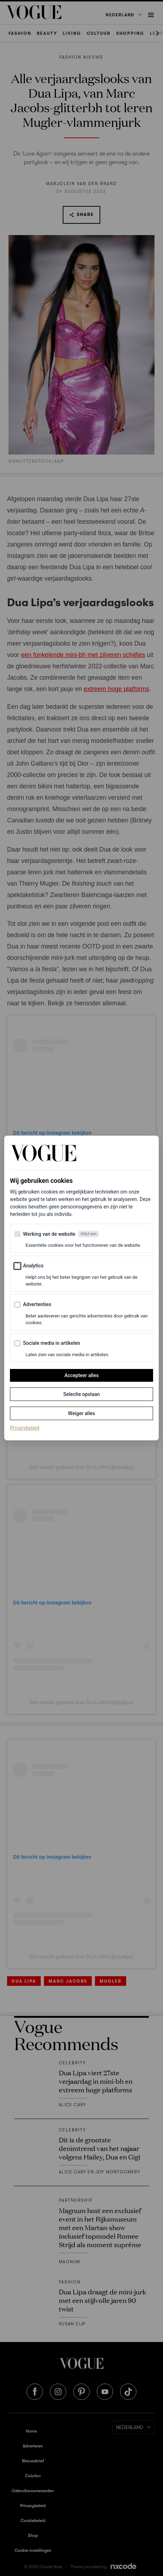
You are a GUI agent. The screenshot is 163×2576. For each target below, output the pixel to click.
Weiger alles (81, 1413)
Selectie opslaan (81, 1394)
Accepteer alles (81, 1375)
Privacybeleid (24, 1427)
